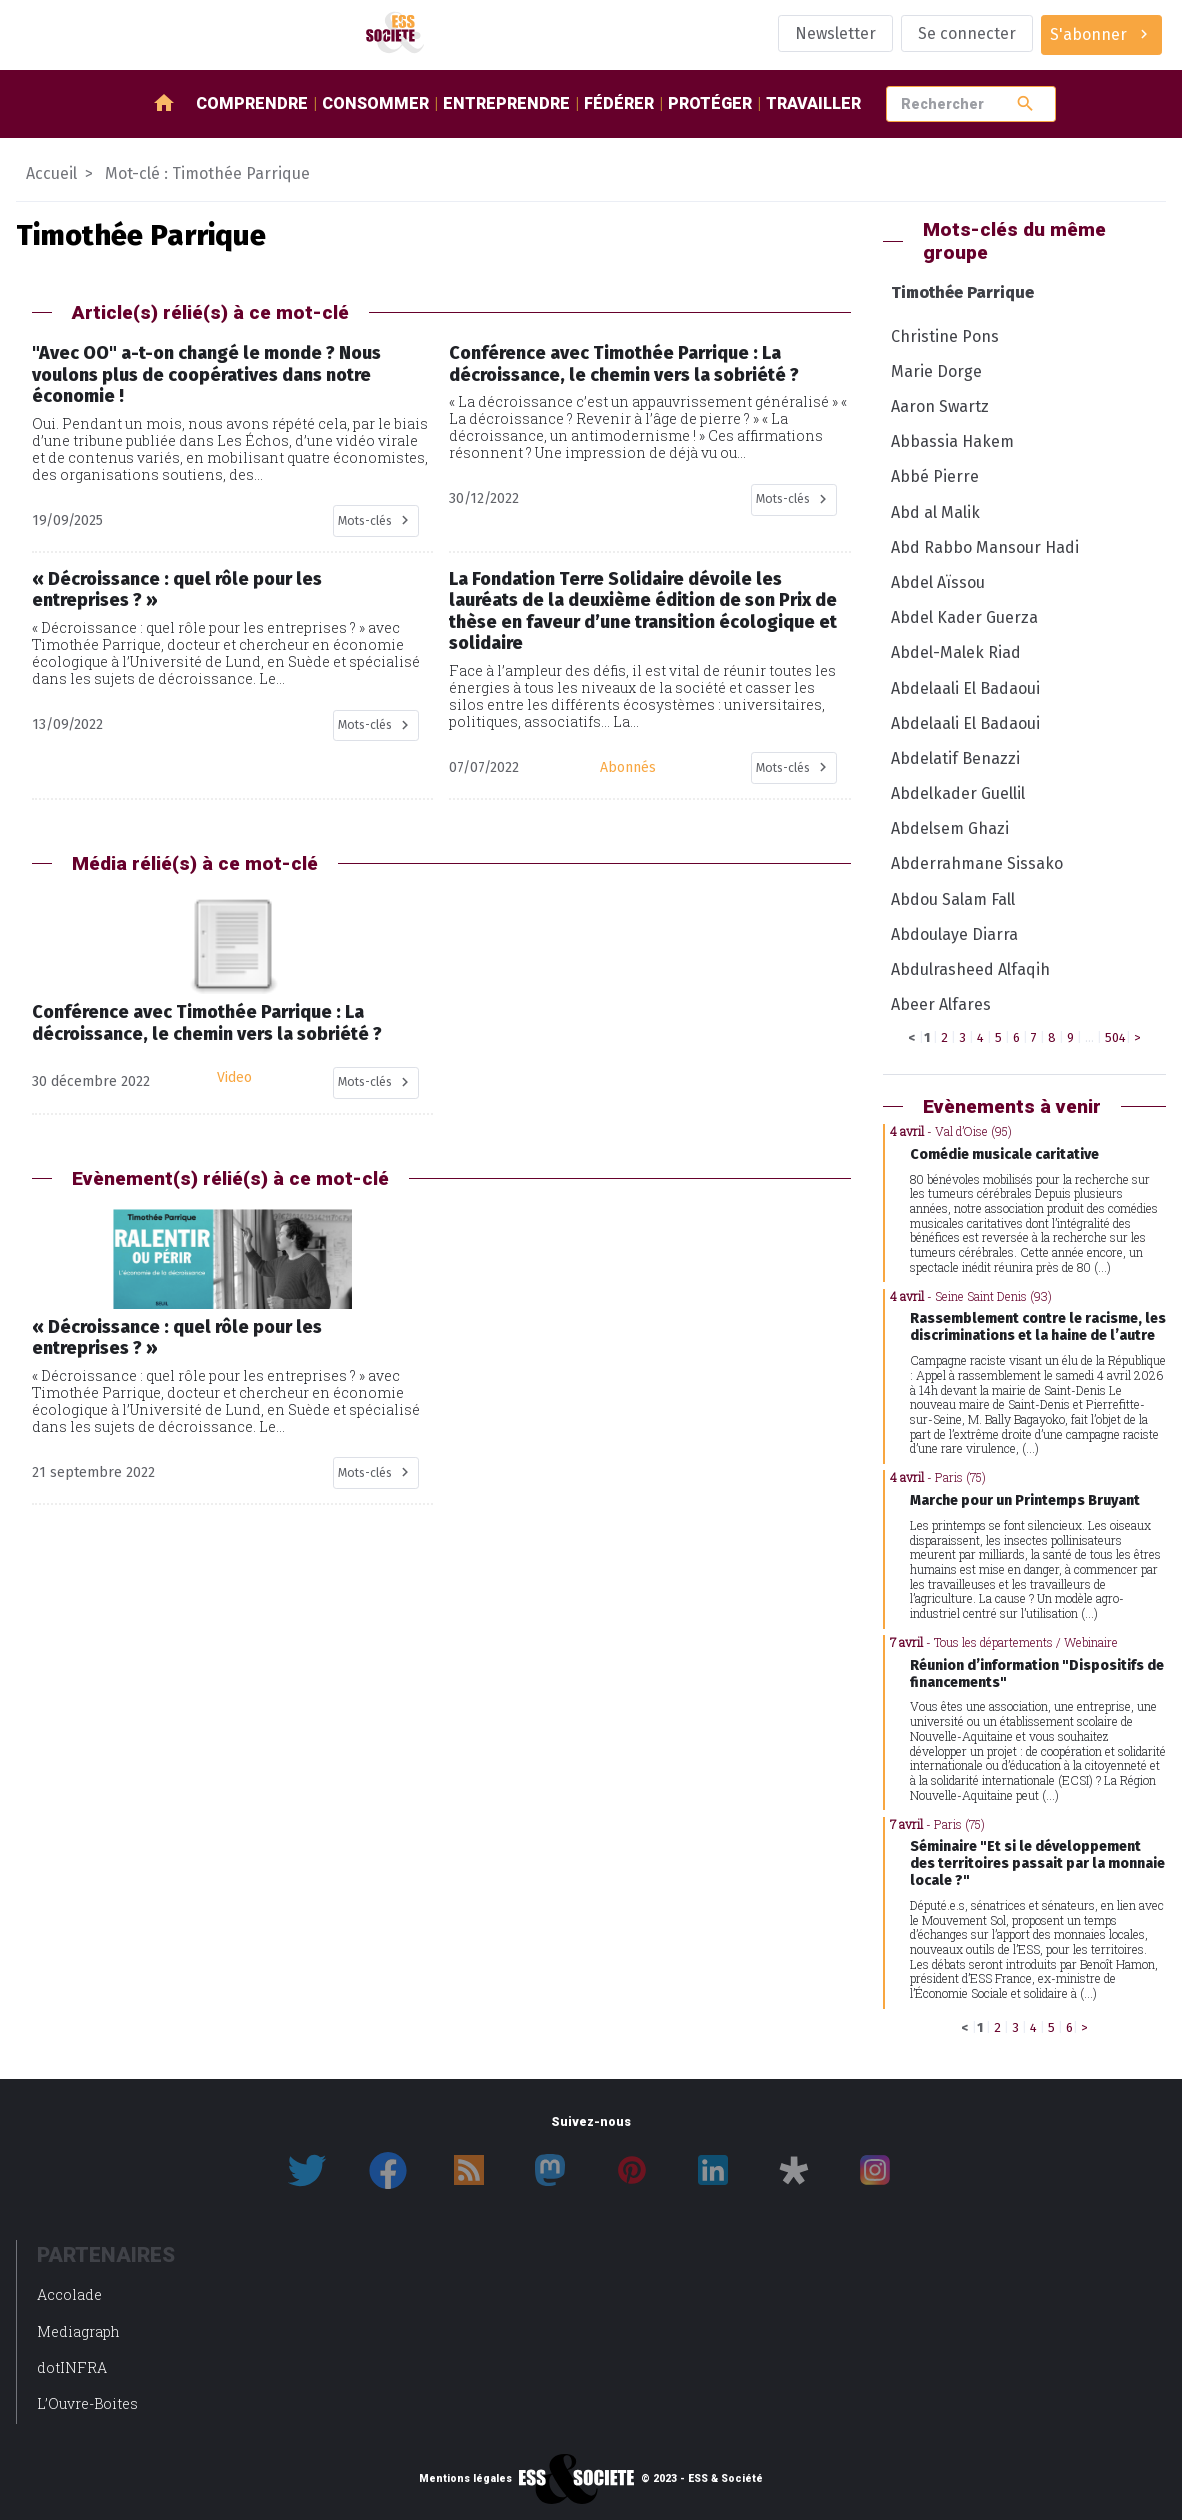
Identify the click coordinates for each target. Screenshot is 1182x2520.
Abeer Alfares (941, 1004)
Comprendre (252, 103)
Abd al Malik (935, 512)
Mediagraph (78, 2331)
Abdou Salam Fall (953, 899)
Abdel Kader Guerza (964, 617)
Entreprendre (506, 103)
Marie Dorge (936, 371)
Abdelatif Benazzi (955, 758)
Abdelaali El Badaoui (965, 688)
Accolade (69, 2294)
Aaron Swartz (940, 406)
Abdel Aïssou (938, 582)
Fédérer (619, 103)
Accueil (51, 173)
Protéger (710, 103)
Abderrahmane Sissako (977, 863)
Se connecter (967, 33)
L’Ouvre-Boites (87, 2403)
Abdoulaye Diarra (954, 934)
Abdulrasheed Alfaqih (970, 969)
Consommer (375, 103)
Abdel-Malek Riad (956, 652)
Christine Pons (945, 336)
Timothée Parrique (962, 292)
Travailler (813, 103)
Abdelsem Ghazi (950, 828)
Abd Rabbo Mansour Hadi (985, 547)
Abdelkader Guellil (958, 793)
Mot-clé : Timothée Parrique (207, 173)
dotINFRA (72, 2367)
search (1025, 103)
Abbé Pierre (935, 476)
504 (1115, 1037)
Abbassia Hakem (952, 441)
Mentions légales (465, 2479)
